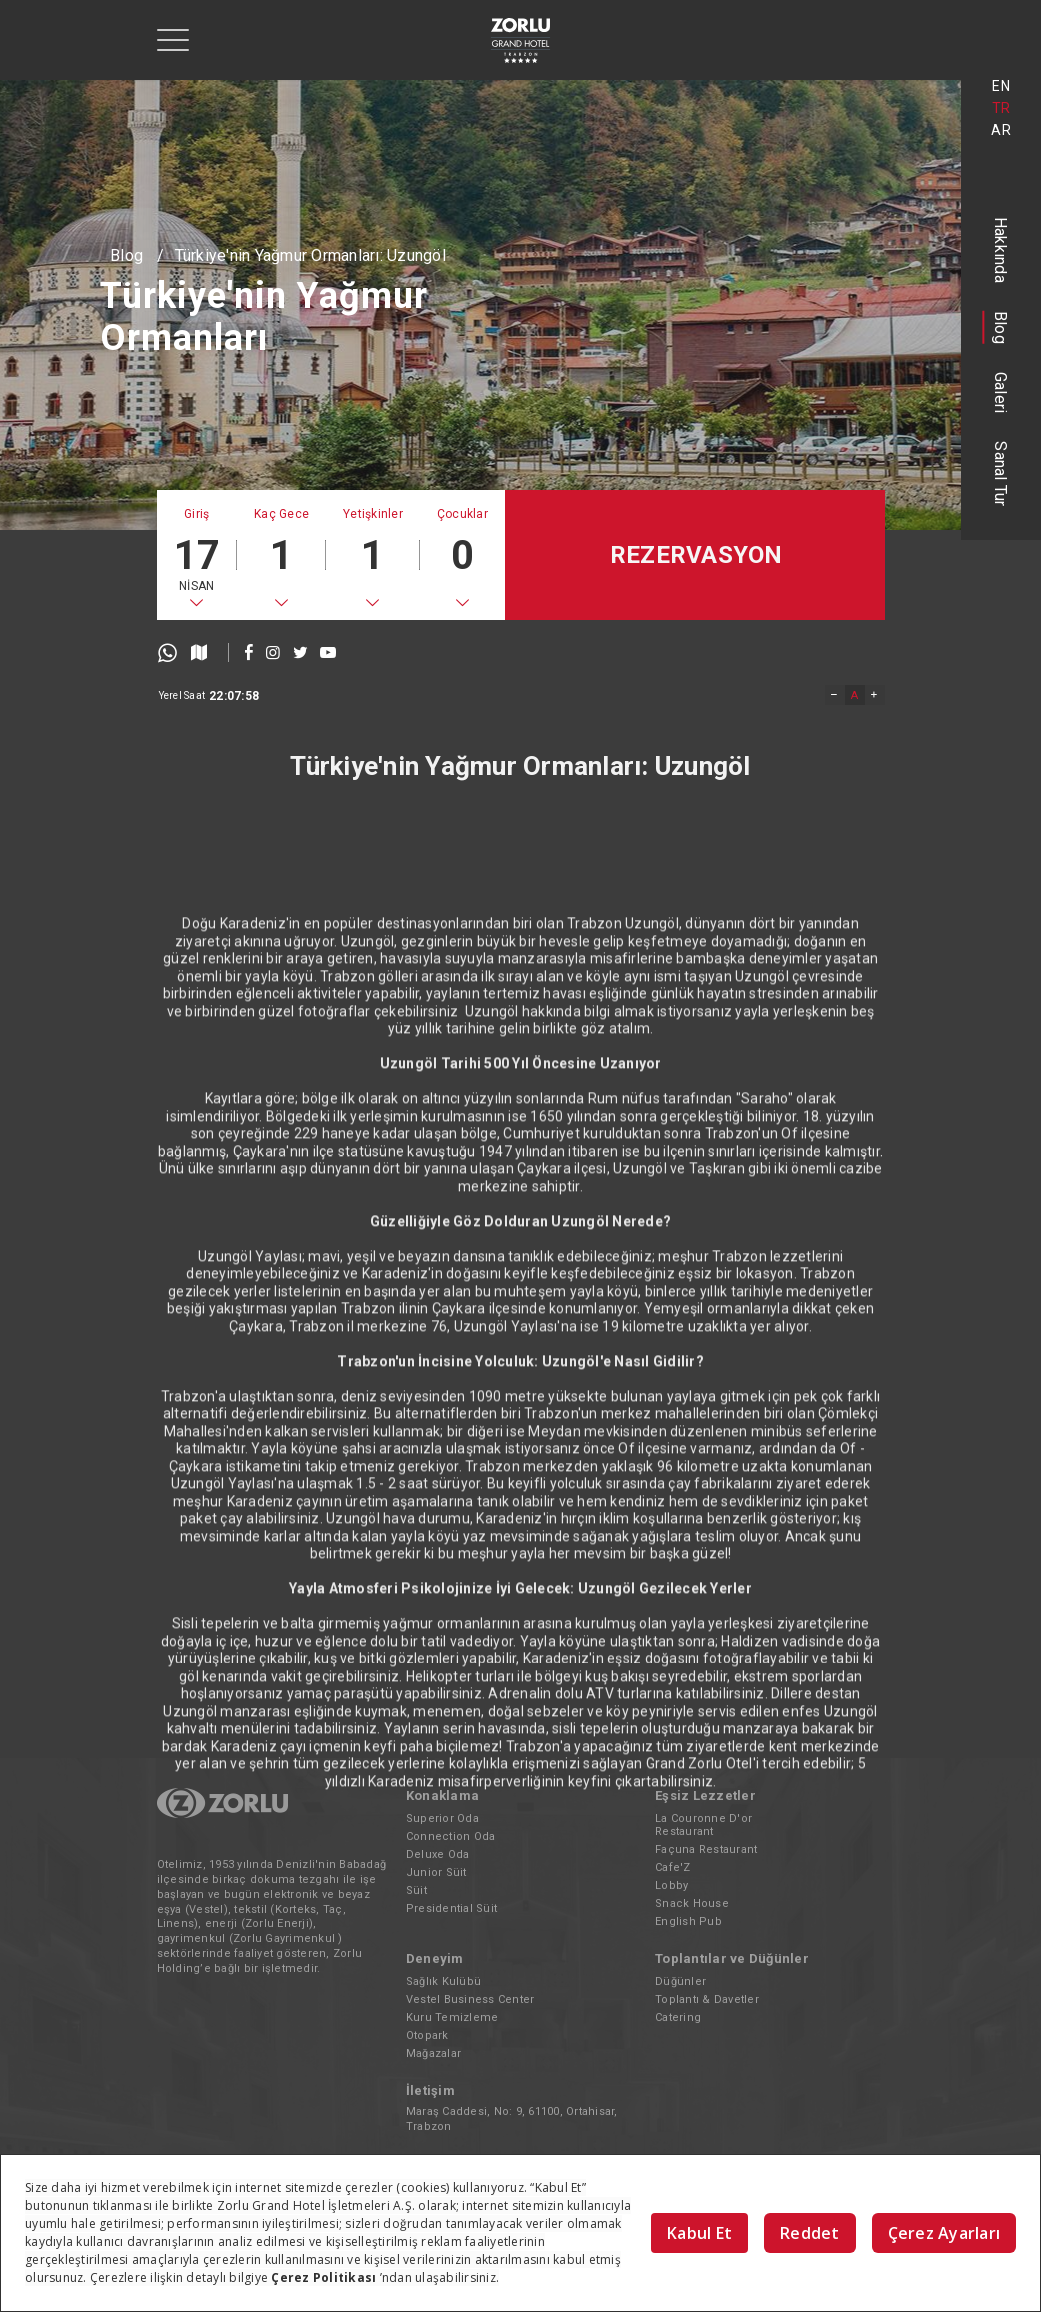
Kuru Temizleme (452, 2017)
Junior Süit (436, 1872)
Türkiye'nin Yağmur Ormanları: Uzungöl (310, 255)
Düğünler (680, 1981)
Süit (416, 1890)
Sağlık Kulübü (443, 1981)
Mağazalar (433, 2053)
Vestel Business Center (470, 1999)
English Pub (688, 1921)
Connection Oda (451, 1836)
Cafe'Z (673, 1867)
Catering (678, 2017)
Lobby (671, 1885)
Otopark (427, 2035)
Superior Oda (442, 1818)
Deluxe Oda (438, 1854)
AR (1001, 130)
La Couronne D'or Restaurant (703, 1825)
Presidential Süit (451, 1908)
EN (1001, 86)
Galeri (1001, 393)
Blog (1001, 327)
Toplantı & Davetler (707, 1999)
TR (1001, 108)
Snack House (692, 1903)
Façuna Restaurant (706, 1849)
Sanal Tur (1001, 473)
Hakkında (1001, 250)
